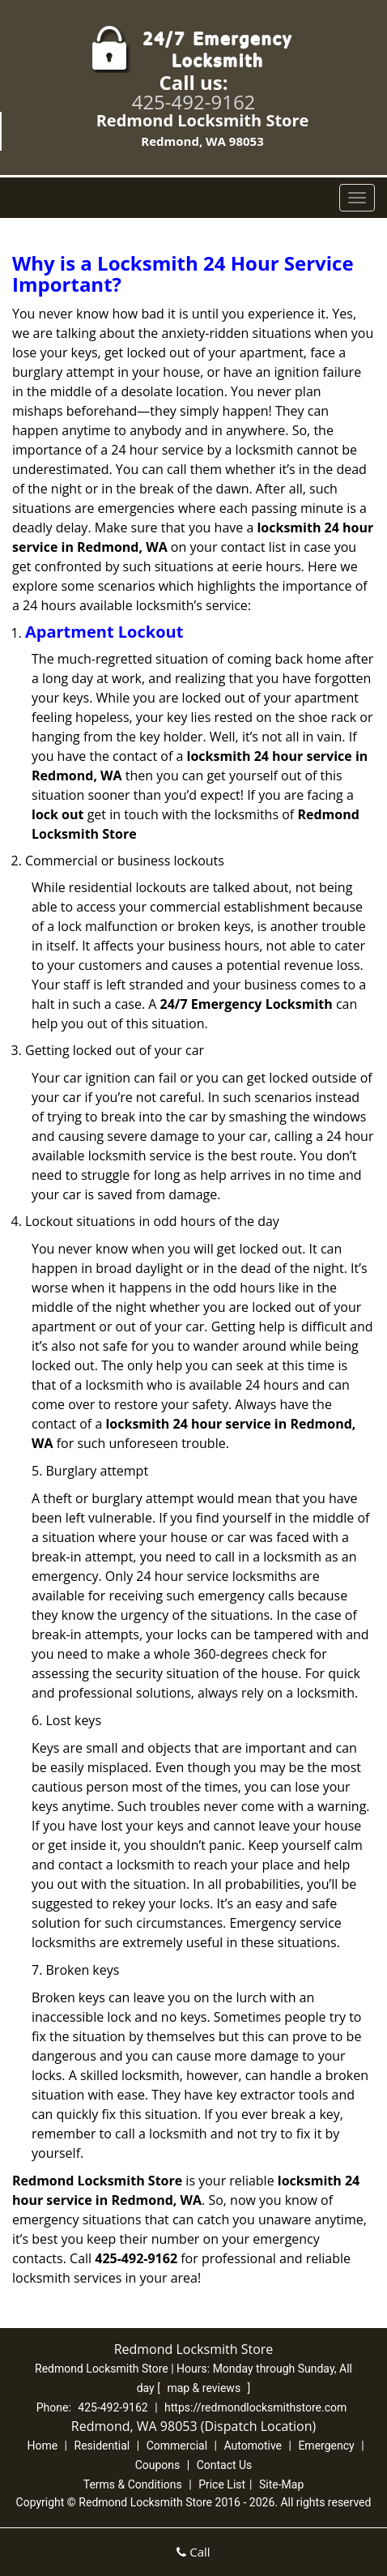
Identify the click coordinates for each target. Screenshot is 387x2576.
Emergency (326, 2445)
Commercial (177, 2445)
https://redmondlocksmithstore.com (255, 2407)
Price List (221, 2484)
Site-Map (281, 2484)
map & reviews (205, 2388)
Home (42, 2445)
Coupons (158, 2465)
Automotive (252, 2445)
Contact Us (225, 2465)
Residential (102, 2445)
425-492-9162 (194, 101)
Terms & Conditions (132, 2484)
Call (193, 2552)
